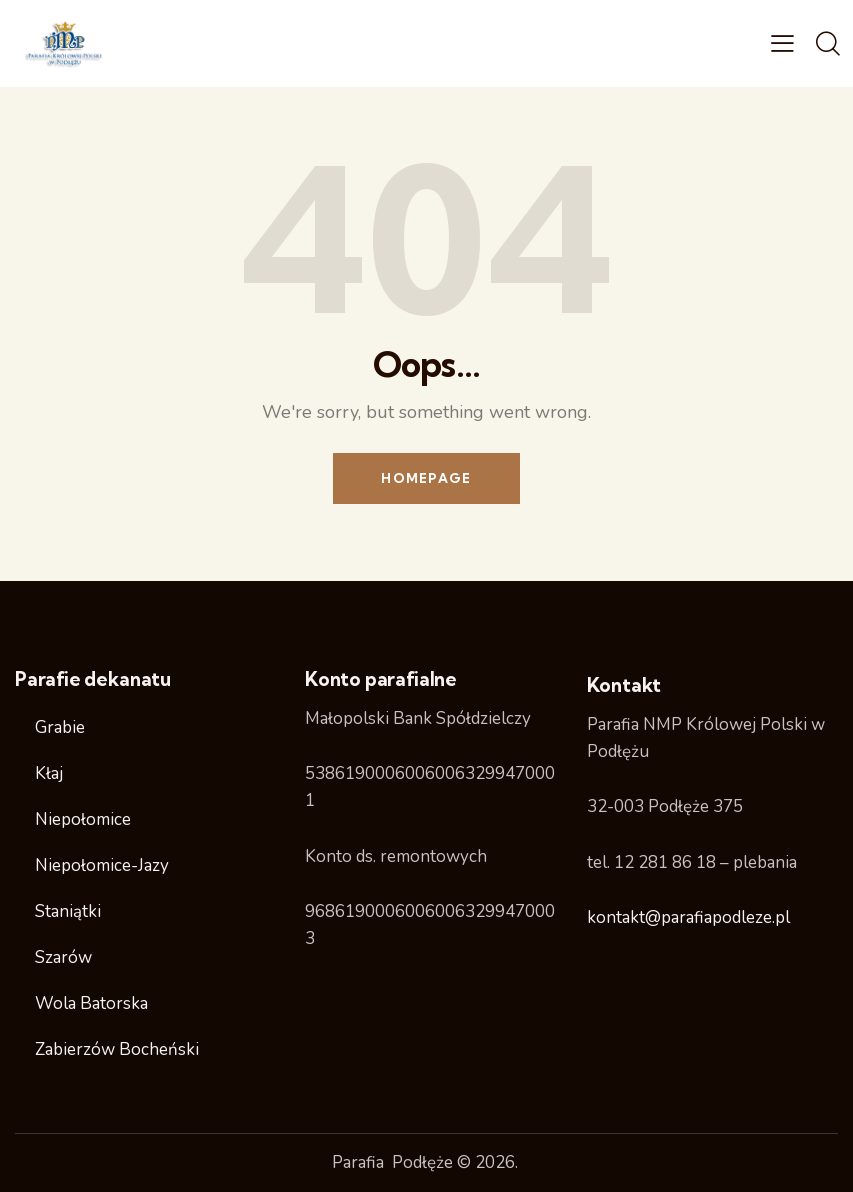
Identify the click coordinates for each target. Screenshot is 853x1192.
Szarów (63, 957)
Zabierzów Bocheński (117, 1049)
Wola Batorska (91, 1003)
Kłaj (49, 773)
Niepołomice (83, 819)
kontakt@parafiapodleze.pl (688, 917)
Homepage (426, 478)
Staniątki (68, 911)
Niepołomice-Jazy (102, 865)
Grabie (60, 727)
